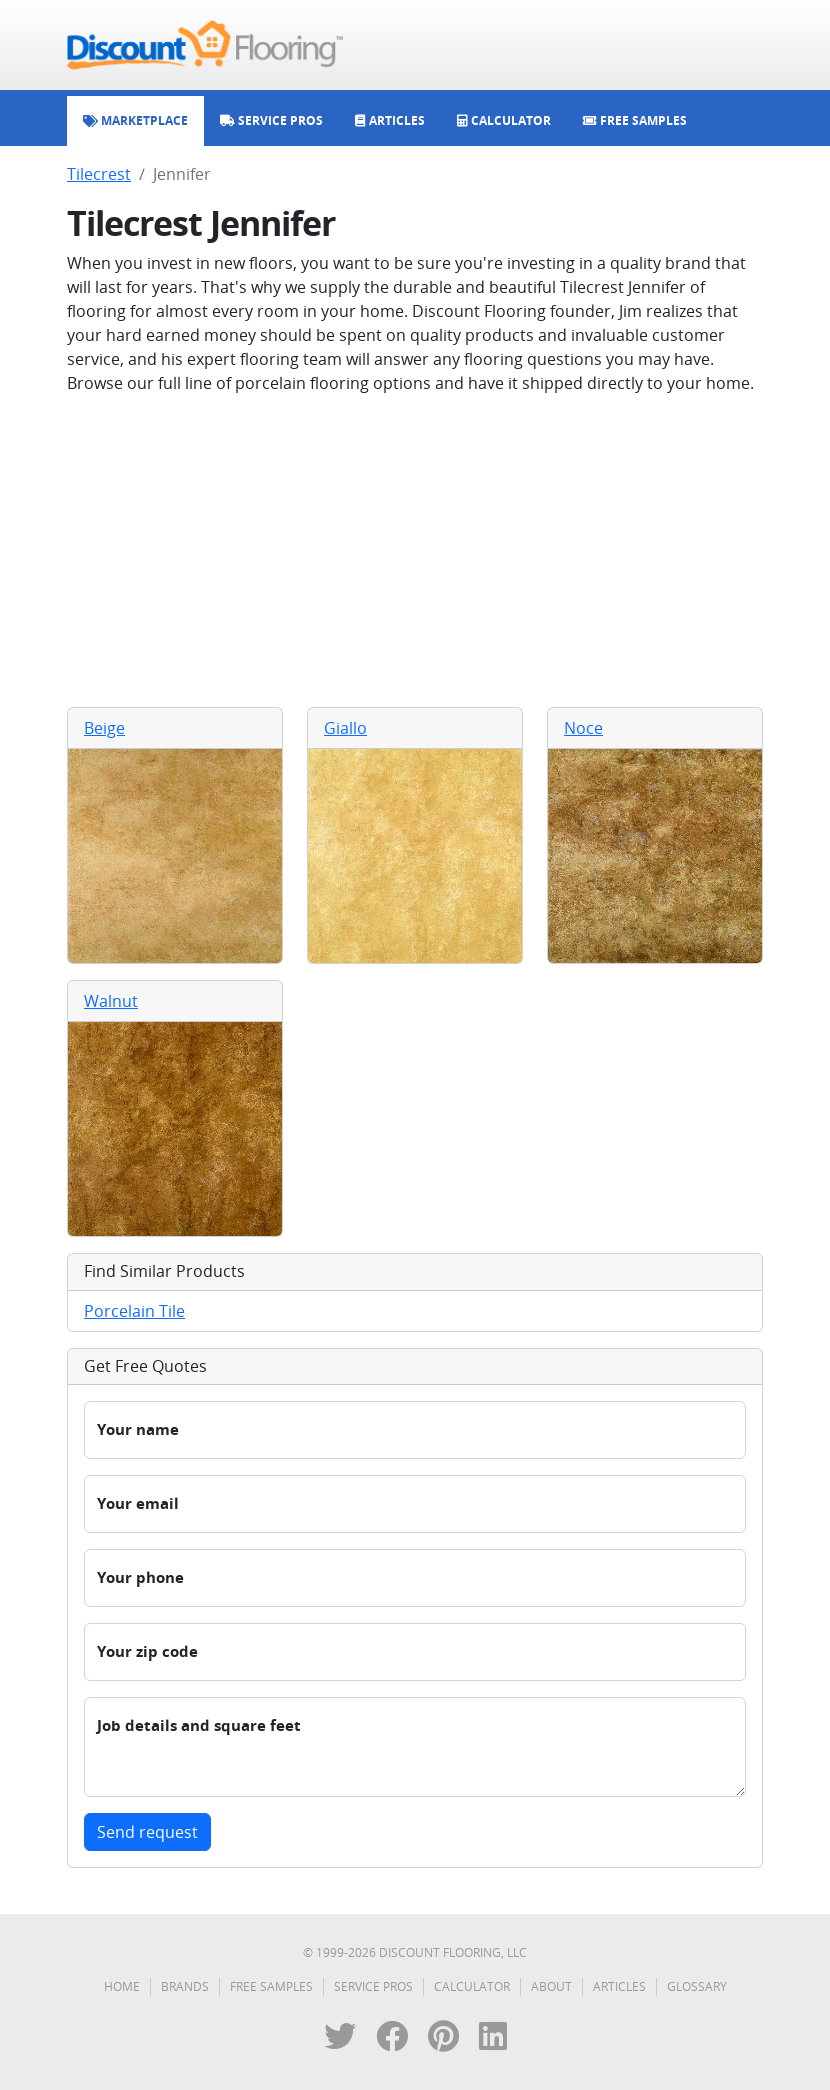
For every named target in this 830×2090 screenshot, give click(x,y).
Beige (104, 728)
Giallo (345, 728)
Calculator (472, 1986)
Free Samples (271, 1986)
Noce (583, 728)
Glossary (697, 1986)
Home (122, 1986)
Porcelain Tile (134, 1311)
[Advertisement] (415, 551)
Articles (619, 1986)
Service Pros (373, 1986)
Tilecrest (99, 174)
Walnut (111, 1001)
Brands (185, 1986)
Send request (147, 1832)
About (551, 1986)
